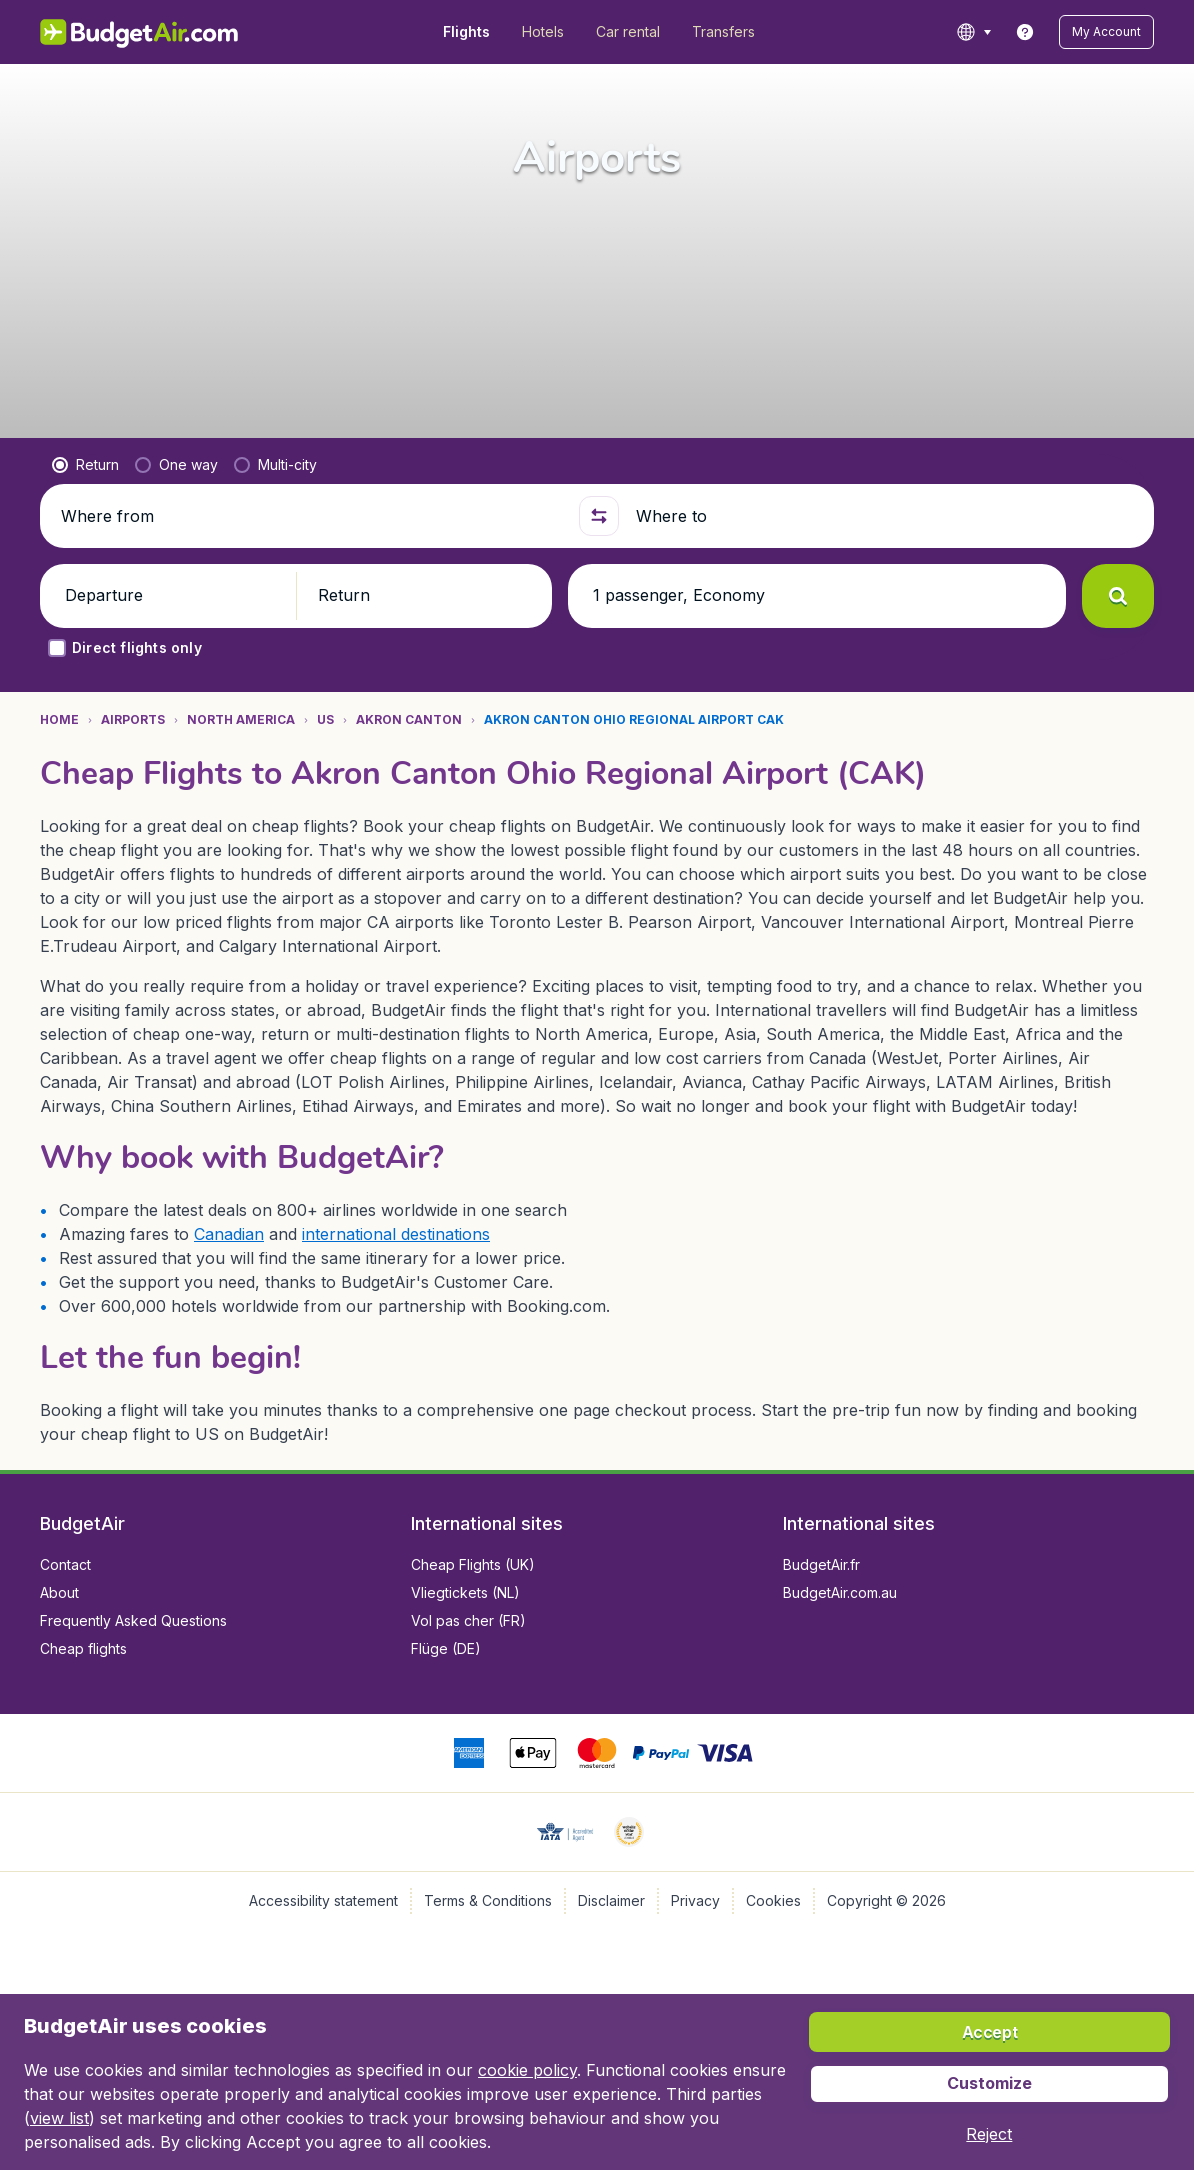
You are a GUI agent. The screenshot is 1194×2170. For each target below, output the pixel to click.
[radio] (85, 465)
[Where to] (886, 516)
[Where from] (311, 516)
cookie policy (527, 2070)
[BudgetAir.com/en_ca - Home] (140, 32)
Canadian (229, 1234)
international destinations (396, 1234)
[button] (1106, 32)
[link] (1025, 32)
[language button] (973, 32)
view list (59, 2118)
